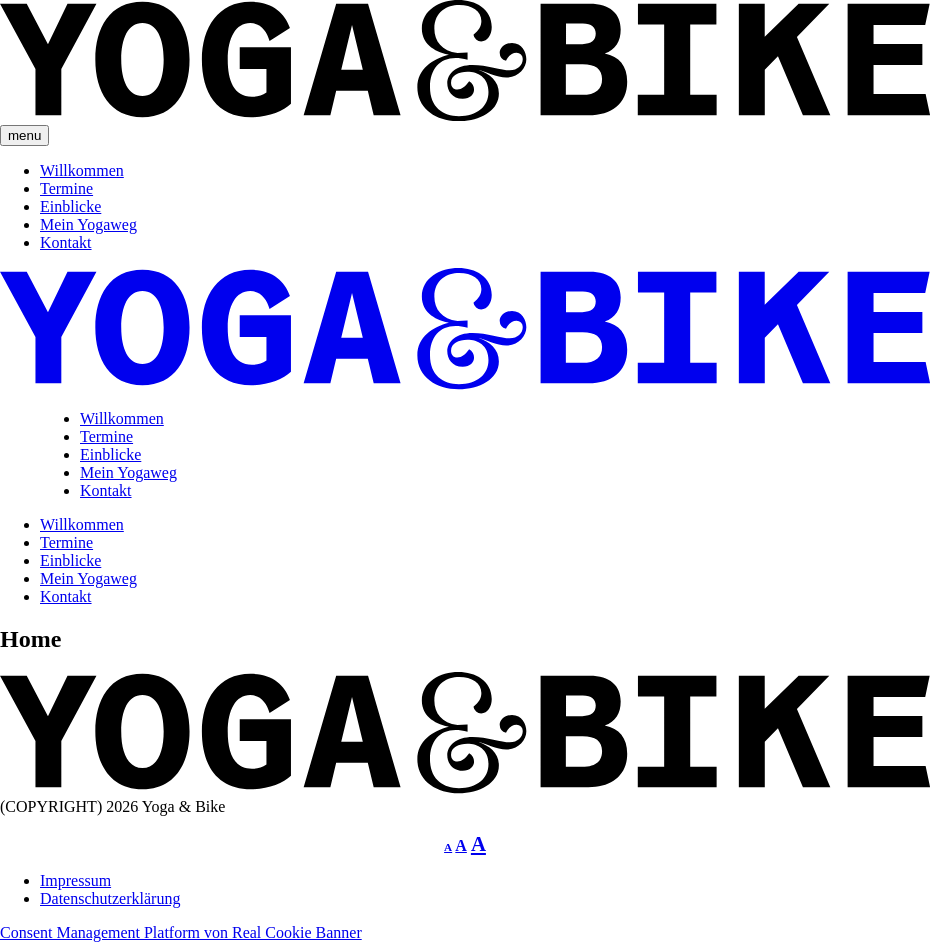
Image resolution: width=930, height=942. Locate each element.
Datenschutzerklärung (110, 898)
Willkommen (82, 170)
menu (24, 135)
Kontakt (66, 242)
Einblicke (70, 206)
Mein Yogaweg (88, 224)
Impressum (75, 880)
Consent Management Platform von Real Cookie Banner (181, 932)
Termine (66, 188)
